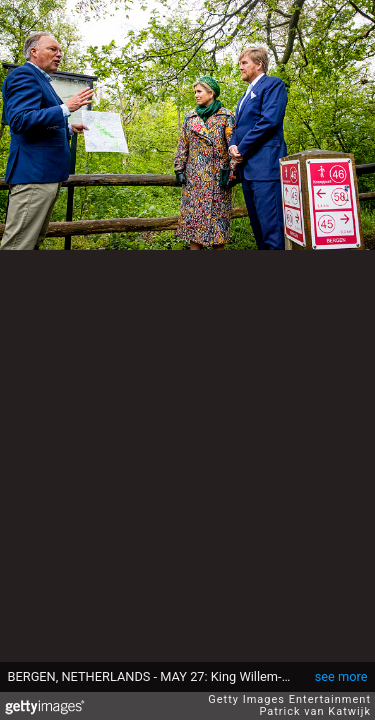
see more (341, 676)
